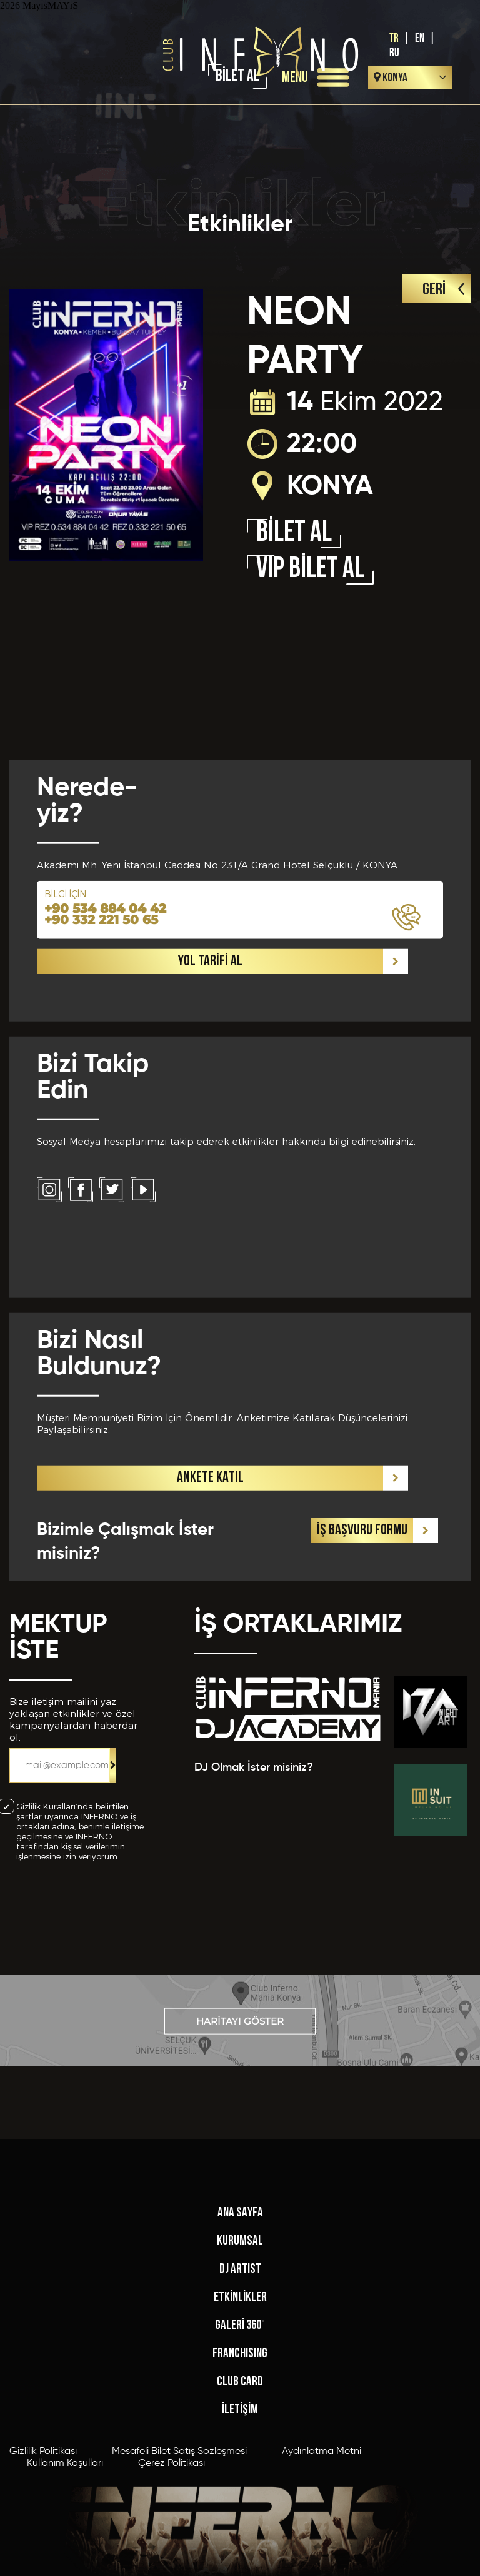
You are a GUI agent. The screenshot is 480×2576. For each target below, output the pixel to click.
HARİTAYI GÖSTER (240, 2050)
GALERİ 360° (240, 2493)
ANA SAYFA (240, 2380)
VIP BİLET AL (310, 570)
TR (394, 38)
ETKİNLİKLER (240, 2465)
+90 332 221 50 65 (101, 1184)
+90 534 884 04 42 (105, 1173)
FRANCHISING (240, 2521)
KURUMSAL (240, 2408)
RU (394, 53)
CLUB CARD (240, 2549)
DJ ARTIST (240, 2436)
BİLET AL (294, 533)
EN (419, 38)
